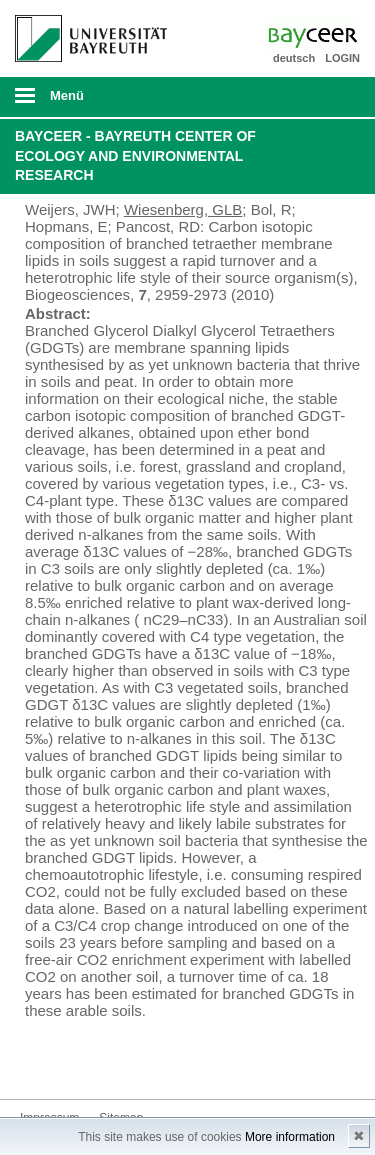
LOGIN (342, 58)
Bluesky (36, 1061)
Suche (327, 97)
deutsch (294, 58)
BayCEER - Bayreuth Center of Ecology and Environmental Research (135, 155)
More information (290, 1137)
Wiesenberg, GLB (183, 209)
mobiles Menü (83, 102)
